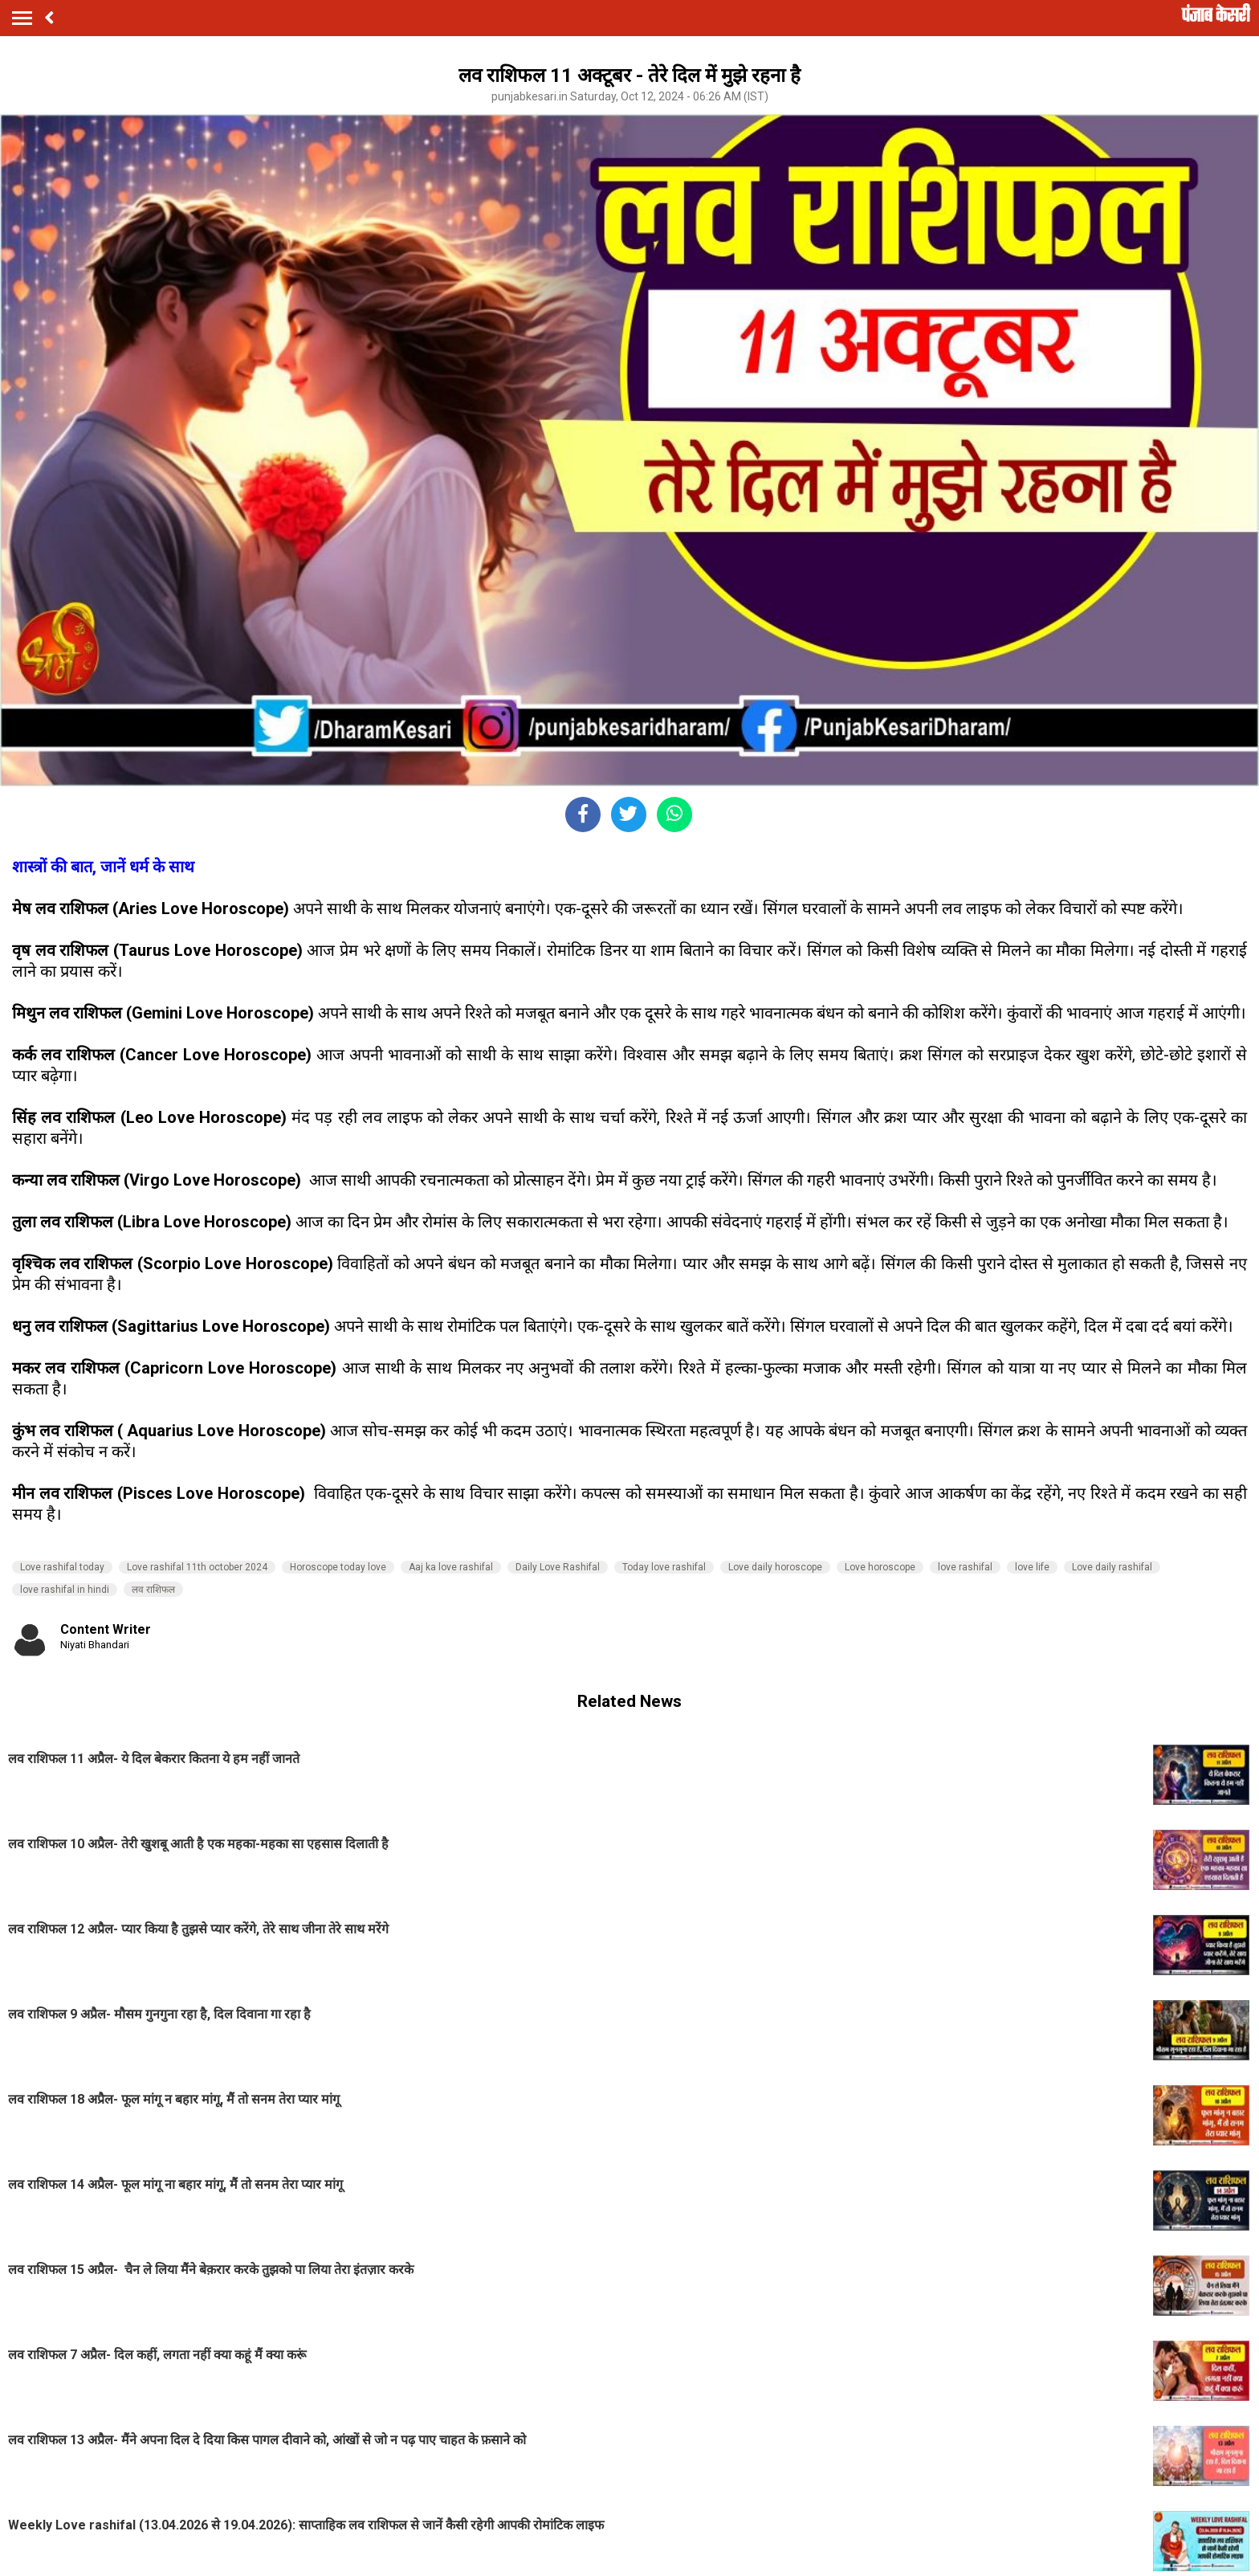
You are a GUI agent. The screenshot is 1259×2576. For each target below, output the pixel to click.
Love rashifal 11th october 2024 (197, 1567)
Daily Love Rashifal (557, 1567)
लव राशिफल (153, 1589)
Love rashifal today (62, 1567)
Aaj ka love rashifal (451, 1567)
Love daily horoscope (775, 1567)
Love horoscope (880, 1567)
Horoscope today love (338, 1567)
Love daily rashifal (1112, 1567)
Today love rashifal (664, 1567)
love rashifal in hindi (64, 1589)
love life (1032, 1567)
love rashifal (965, 1567)
